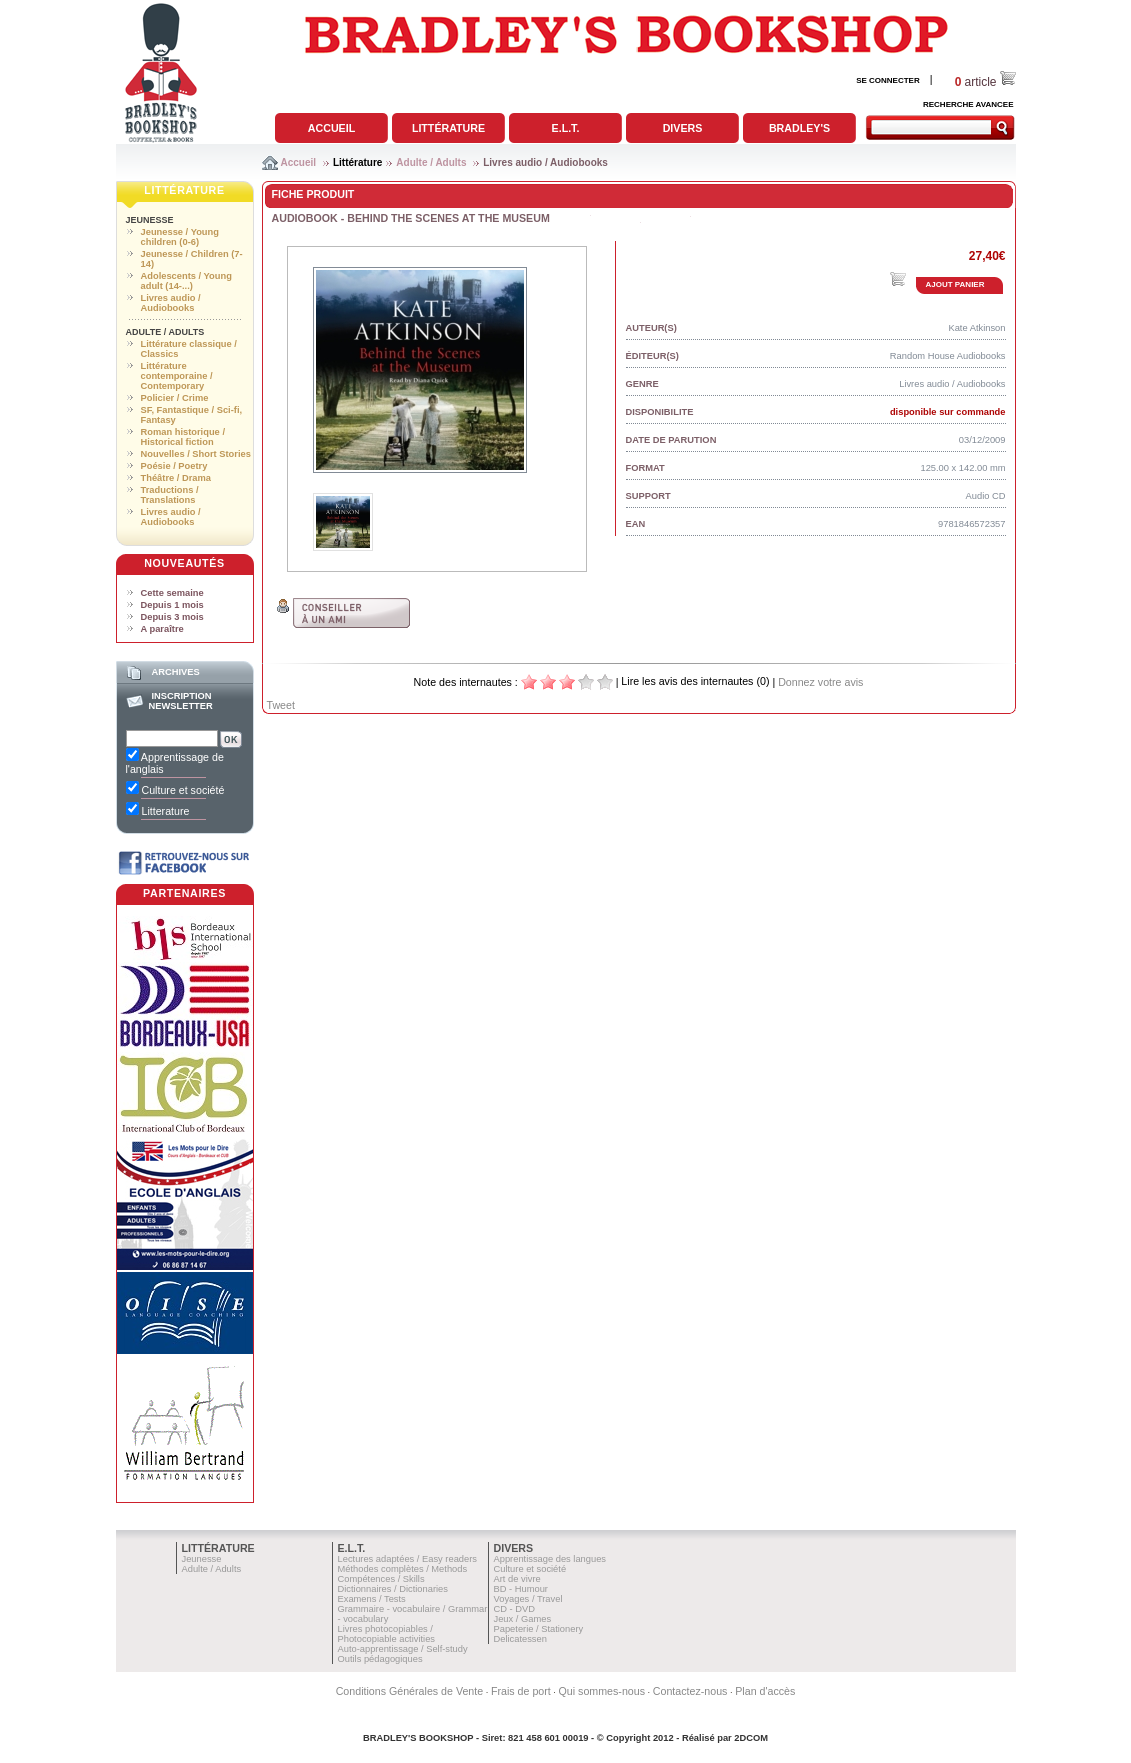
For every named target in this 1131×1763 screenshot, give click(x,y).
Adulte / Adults (431, 162)
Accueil (331, 128)
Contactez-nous (690, 1691)
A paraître (162, 629)
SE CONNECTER (888, 80)
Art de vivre (517, 1579)
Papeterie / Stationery (539, 1629)
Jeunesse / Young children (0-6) (180, 237)
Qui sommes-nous (602, 1691)
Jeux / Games (523, 1619)
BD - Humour (521, 1589)
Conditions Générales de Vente (410, 1691)
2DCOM (751, 1738)
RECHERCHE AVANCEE (968, 104)
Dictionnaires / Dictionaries (393, 1589)
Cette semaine (172, 593)
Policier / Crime (175, 398)
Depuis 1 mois (172, 605)
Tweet (281, 705)
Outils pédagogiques (380, 1659)
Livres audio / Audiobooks (545, 162)
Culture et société (530, 1569)
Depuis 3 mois (172, 617)
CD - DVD (514, 1609)
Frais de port (521, 1691)
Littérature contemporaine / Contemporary (177, 376)
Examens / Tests (372, 1599)
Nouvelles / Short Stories (196, 454)
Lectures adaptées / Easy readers (408, 1559)
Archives (175, 672)
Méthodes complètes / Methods (403, 1569)
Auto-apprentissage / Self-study (403, 1649)
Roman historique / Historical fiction (183, 437)
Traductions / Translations (170, 495)
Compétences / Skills (381, 1579)
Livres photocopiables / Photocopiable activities (387, 1634)
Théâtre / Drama (176, 478)
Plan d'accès (765, 1691)
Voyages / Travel (528, 1599)
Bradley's (799, 128)
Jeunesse (150, 220)
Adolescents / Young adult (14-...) (186, 281)
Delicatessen (520, 1639)
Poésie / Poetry (174, 466)
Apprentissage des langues (550, 1559)
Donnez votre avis (820, 682)
